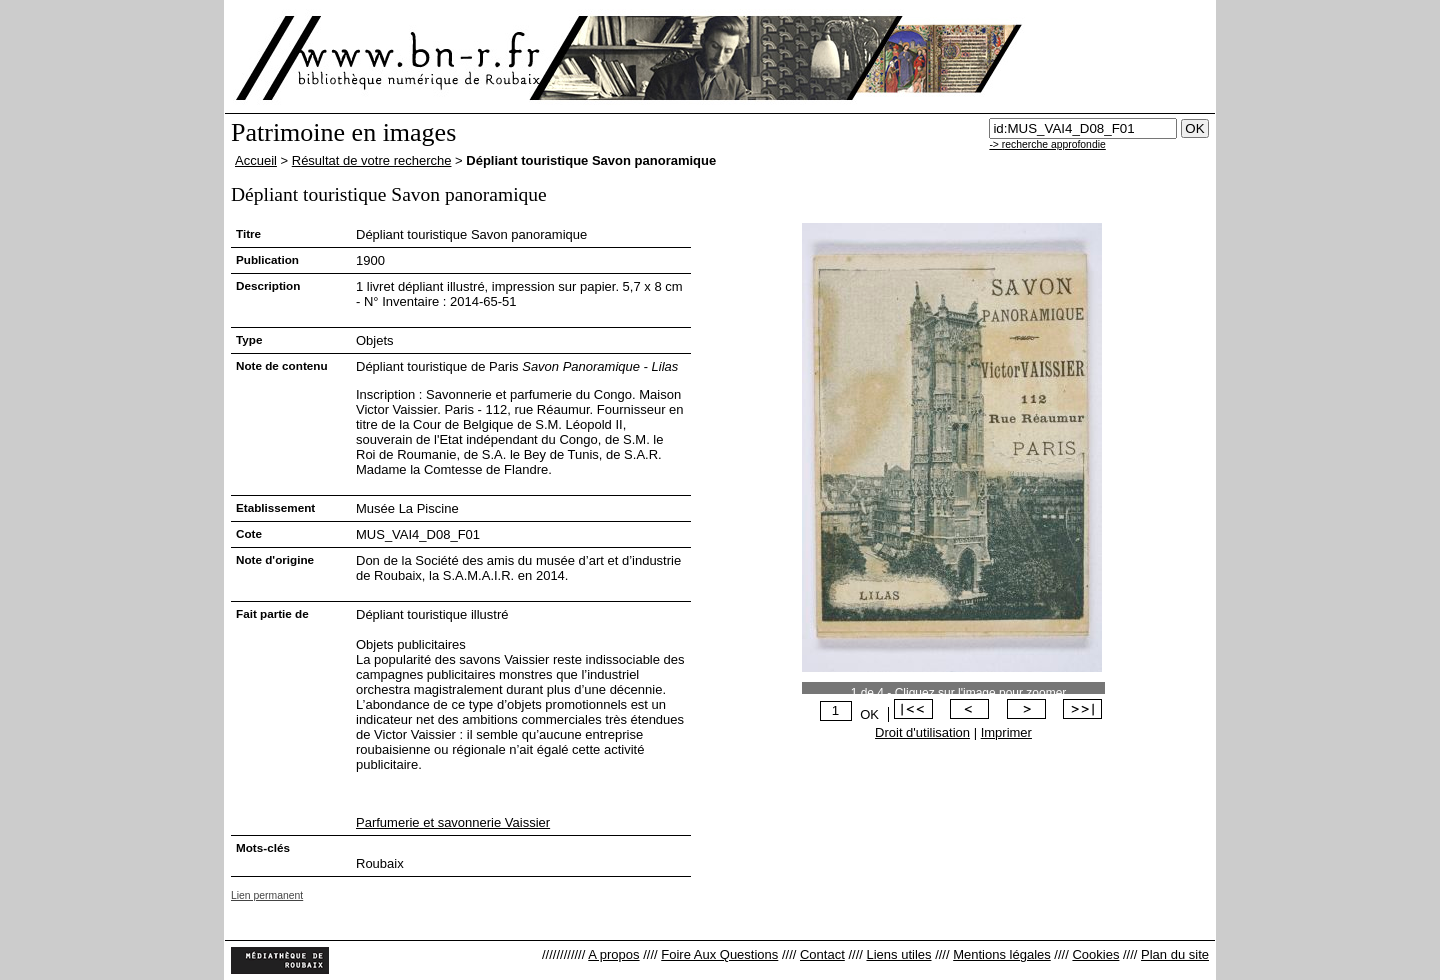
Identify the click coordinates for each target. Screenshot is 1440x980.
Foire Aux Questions (719, 954)
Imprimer (1006, 732)
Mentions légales (1002, 954)
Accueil (256, 160)
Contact (822, 954)
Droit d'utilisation (922, 732)
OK (869, 714)
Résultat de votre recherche (372, 160)
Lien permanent (267, 895)
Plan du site (1175, 954)
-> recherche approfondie (1047, 144)
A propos (613, 954)
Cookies (1095, 954)
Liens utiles (898, 954)
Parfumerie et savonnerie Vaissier (453, 822)
